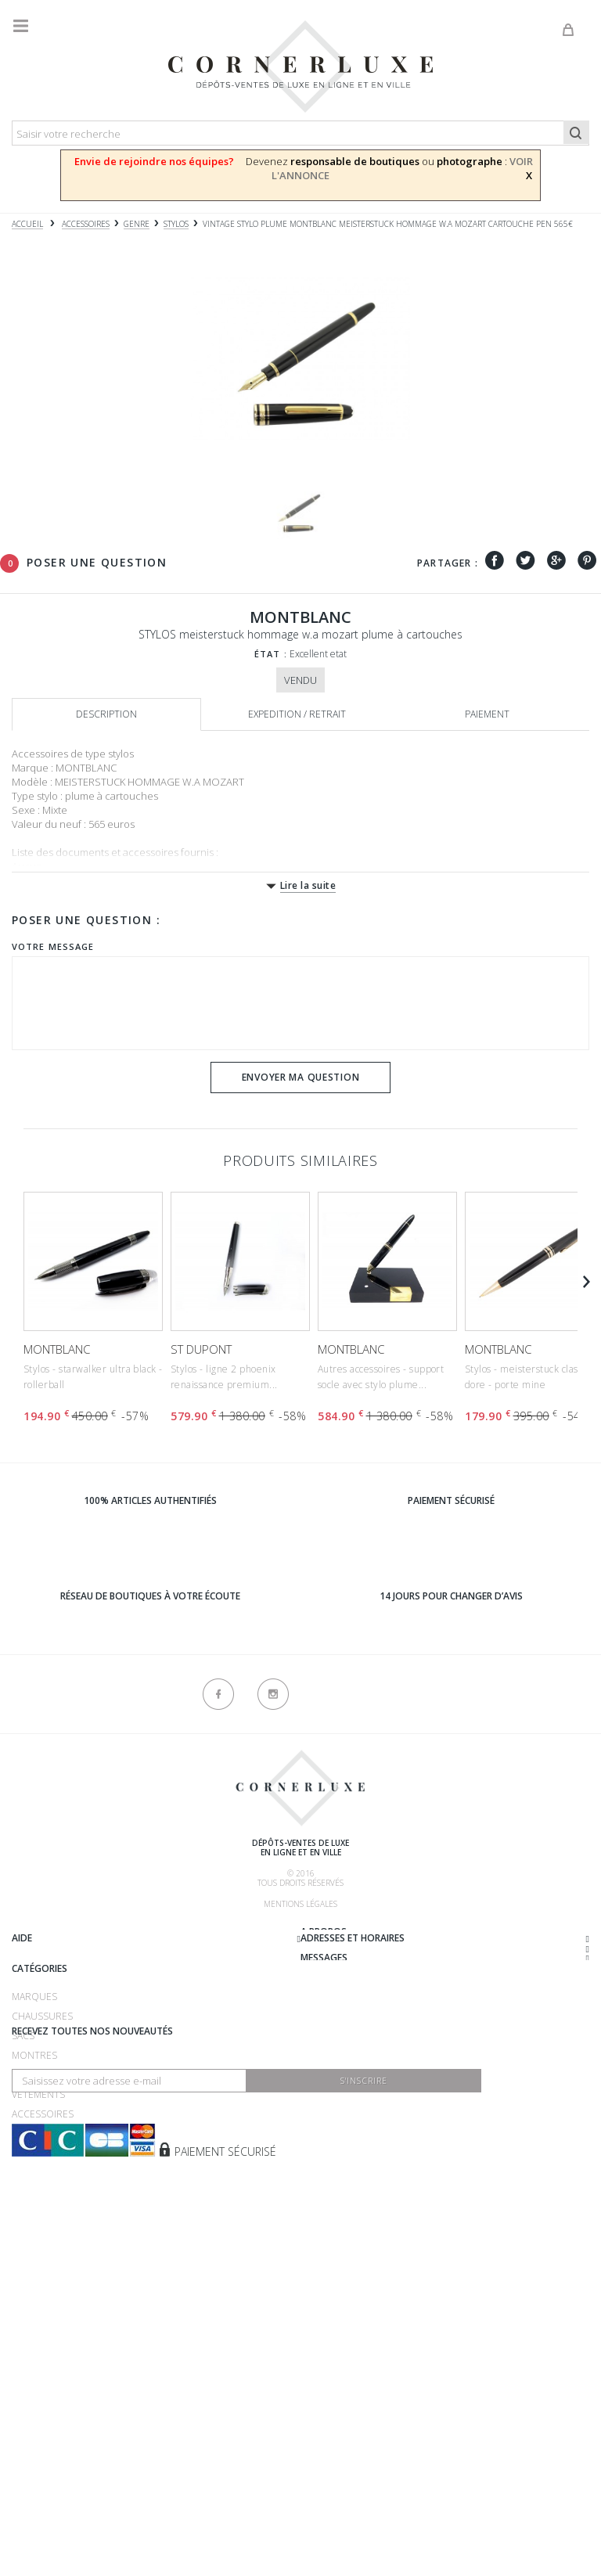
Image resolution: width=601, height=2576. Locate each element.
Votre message (53, 946)
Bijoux (26, 2273)
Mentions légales (300, 1903)
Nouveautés (43, 2332)
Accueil (27, 224)
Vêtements (38, 2293)
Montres (34, 2254)
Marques (34, 2195)
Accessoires (43, 2312)
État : (270, 654)
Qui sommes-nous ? (59, 1934)
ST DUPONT (201, 1349)
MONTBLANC (56, 1349)
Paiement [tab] (487, 714)
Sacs (23, 2234)
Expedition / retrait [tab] (297, 714)
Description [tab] (106, 714)
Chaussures (42, 2215)
